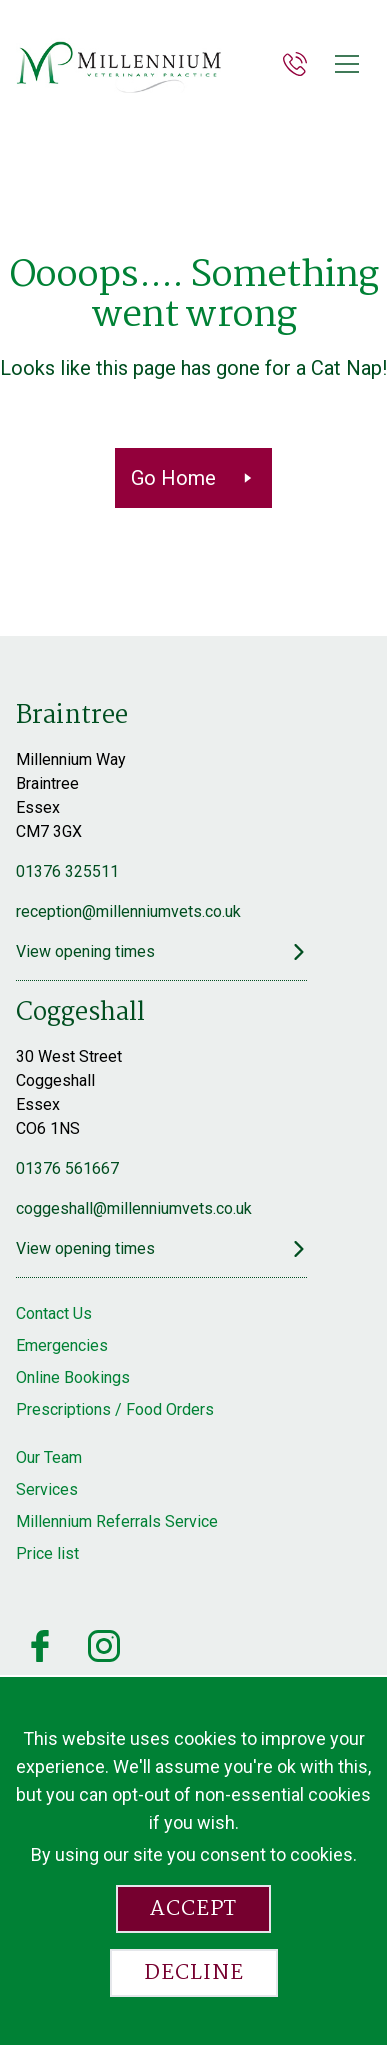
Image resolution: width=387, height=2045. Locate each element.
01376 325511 (67, 871)
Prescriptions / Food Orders (115, 1409)
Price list (47, 1553)
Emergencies (62, 1345)
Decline (194, 1973)
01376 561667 (67, 1168)
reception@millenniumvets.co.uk (128, 911)
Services (47, 1489)
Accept (193, 1909)
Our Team (49, 1457)
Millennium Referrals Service (117, 1521)
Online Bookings (73, 1377)
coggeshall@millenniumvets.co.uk (134, 1208)
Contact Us (54, 1313)
